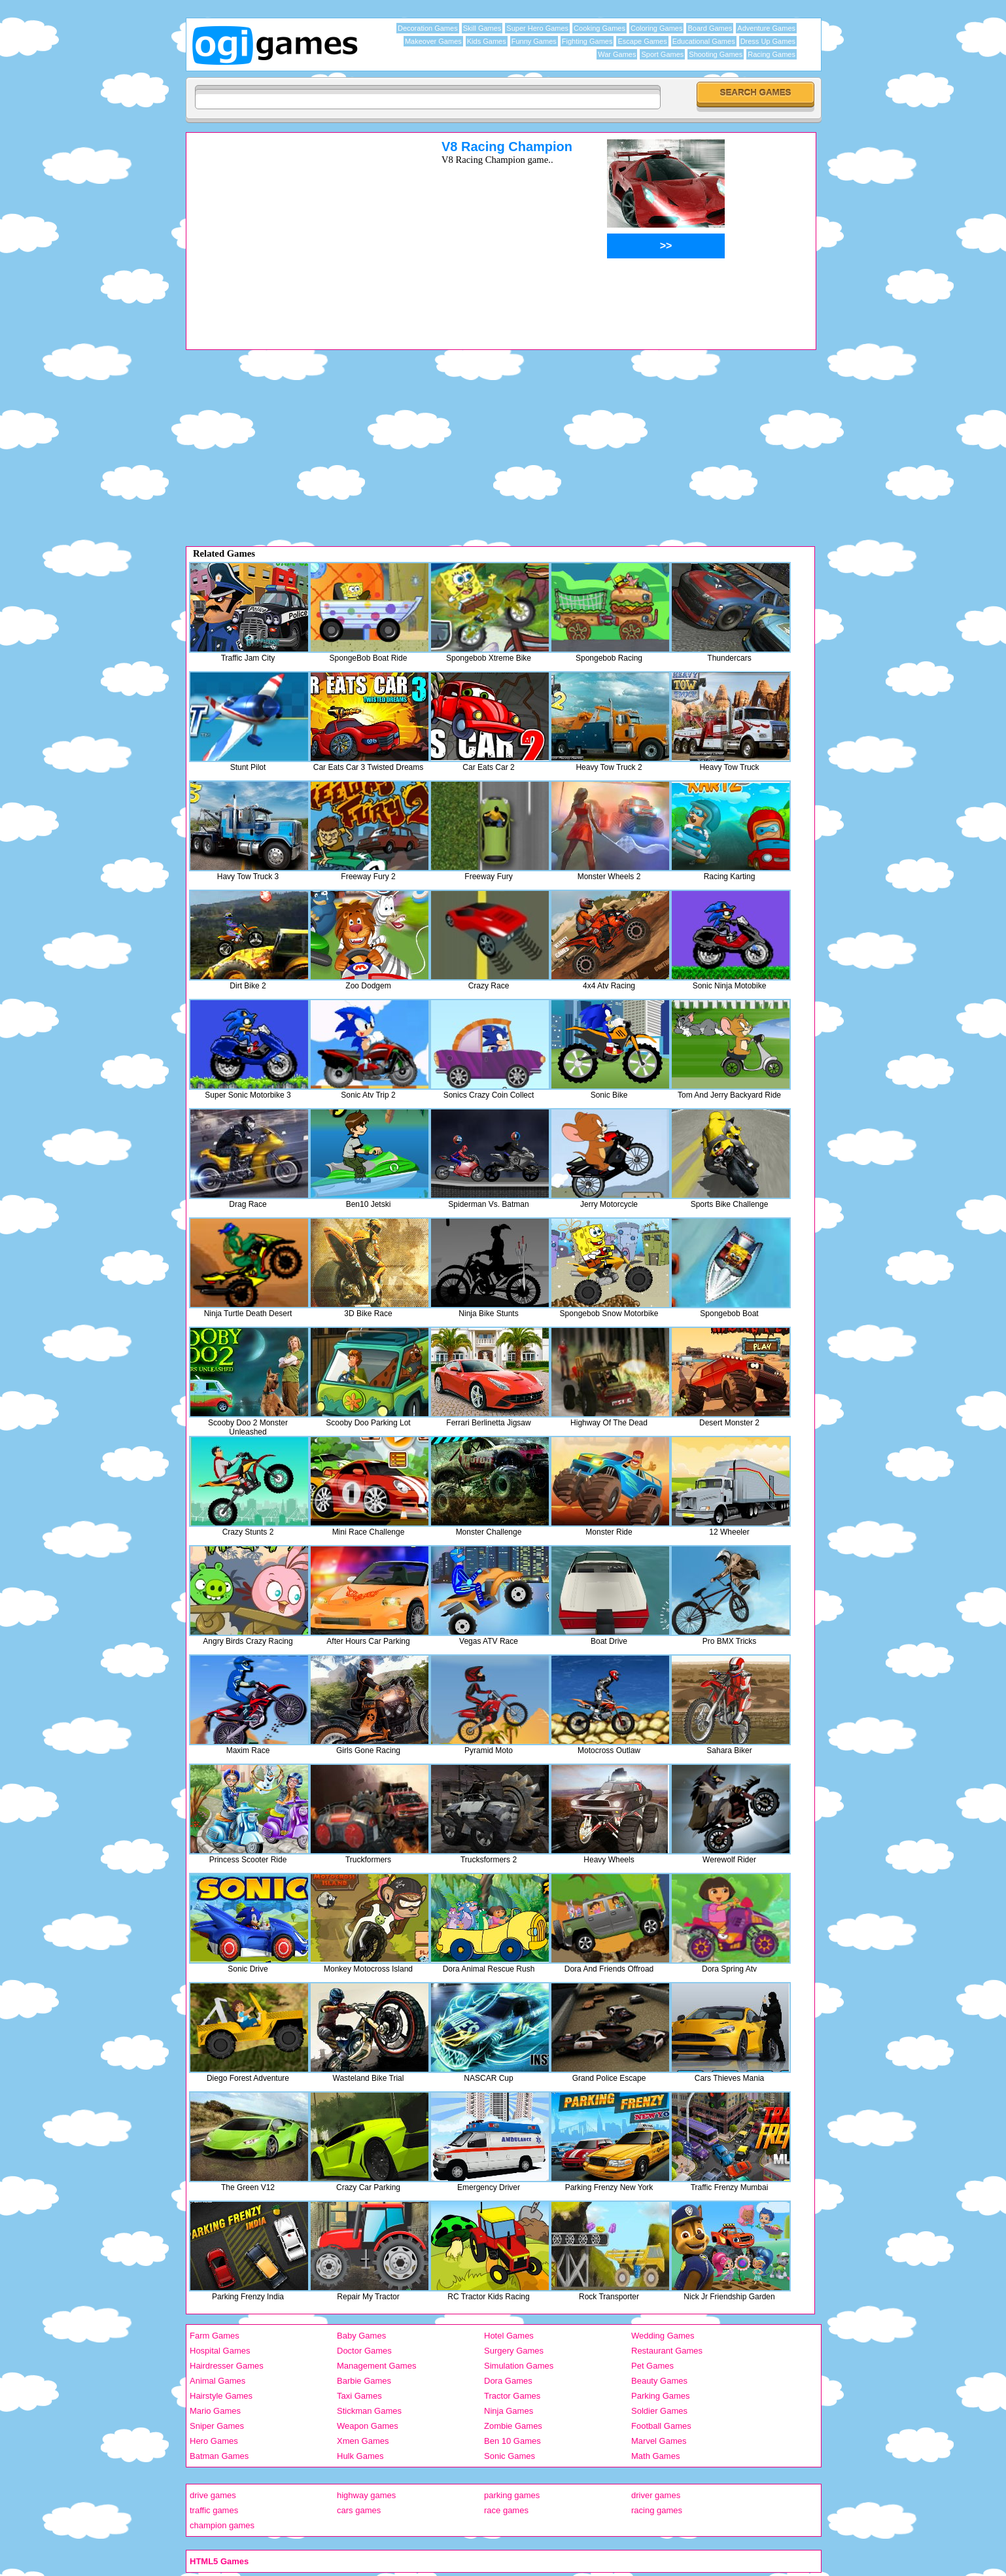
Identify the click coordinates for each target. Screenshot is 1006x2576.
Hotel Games (509, 2336)
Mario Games (215, 2411)
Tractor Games (512, 2396)
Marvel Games (659, 2441)
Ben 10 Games (512, 2441)
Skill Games (482, 28)
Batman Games (219, 2456)
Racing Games (771, 54)
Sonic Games (509, 2456)
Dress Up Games (767, 41)
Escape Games (642, 41)
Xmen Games (363, 2441)
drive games (213, 2495)
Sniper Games (217, 2426)
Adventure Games (766, 28)
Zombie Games (513, 2426)
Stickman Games (369, 2411)
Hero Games (214, 2441)
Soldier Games (659, 2411)
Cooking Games (599, 28)
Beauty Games (659, 2381)
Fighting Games (587, 41)
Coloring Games (656, 28)
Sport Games (662, 54)
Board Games (709, 28)
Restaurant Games (666, 2351)
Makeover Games (433, 41)
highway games (366, 2495)
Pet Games (652, 2366)
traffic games (214, 2510)
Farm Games (214, 2336)
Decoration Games (428, 28)
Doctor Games (364, 2351)
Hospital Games (220, 2351)
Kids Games (486, 41)
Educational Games (703, 41)
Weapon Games (367, 2426)
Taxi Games (359, 2396)
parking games (512, 2495)
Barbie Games (364, 2381)
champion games (222, 2525)
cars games (359, 2510)
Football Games (661, 2426)
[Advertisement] (297, 230)
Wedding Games (663, 2336)
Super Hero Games (537, 28)
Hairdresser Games (227, 2366)
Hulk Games (360, 2456)
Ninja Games (508, 2411)
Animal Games (217, 2381)
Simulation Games (518, 2366)
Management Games (376, 2366)
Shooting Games (715, 54)
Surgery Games (514, 2351)
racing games (656, 2510)
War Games (617, 54)
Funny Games (534, 41)
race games (506, 2510)
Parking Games (660, 2396)
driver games (655, 2495)
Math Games (655, 2456)
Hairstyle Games (221, 2396)
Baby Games (361, 2336)
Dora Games (508, 2381)
